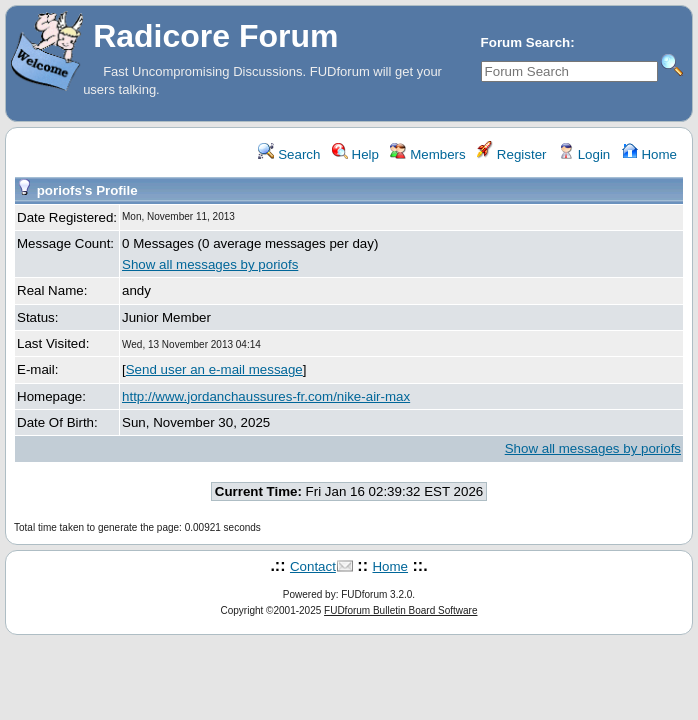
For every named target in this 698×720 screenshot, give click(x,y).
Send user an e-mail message (214, 369)
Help (355, 154)
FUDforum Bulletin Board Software (400, 610)
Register (511, 154)
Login (584, 154)
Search (289, 154)
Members (427, 154)
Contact (313, 566)
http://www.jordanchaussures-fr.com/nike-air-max (266, 396)
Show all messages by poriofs (210, 264)
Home (649, 154)
